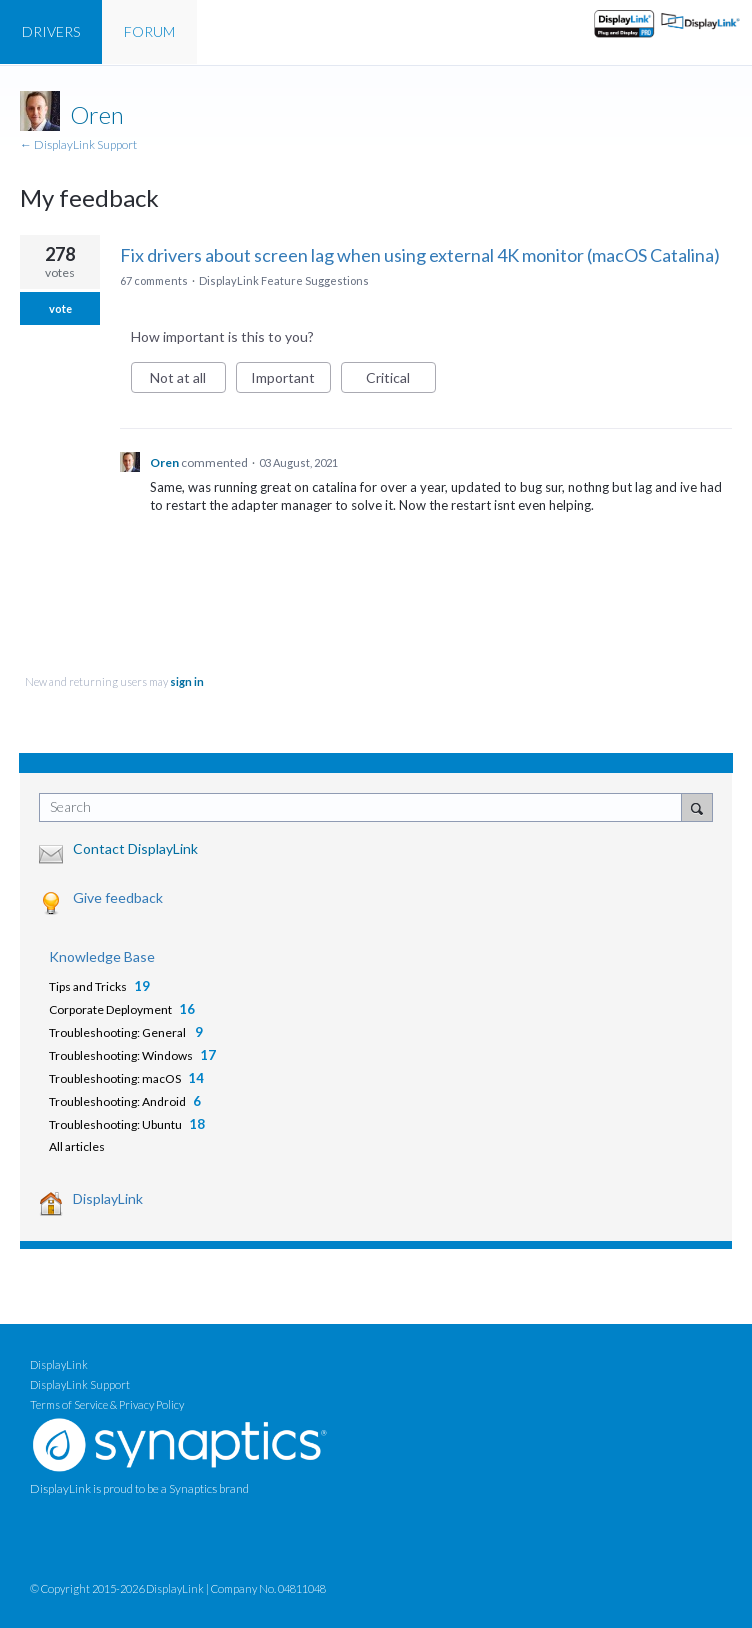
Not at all (188, 381)
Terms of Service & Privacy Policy (107, 1404)
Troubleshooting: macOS (115, 1078)
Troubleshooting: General (118, 1032)
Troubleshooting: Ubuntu (115, 1124)
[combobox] (365, 807)
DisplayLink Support (80, 1384)
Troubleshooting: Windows (121, 1055)
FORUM (149, 31)
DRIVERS (51, 31)
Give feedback (118, 897)
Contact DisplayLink (135, 848)
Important (291, 381)
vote (60, 308)
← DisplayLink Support (78, 144)
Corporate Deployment (110, 1009)
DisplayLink (108, 1198)
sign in (187, 681)
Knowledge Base (102, 956)
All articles (77, 1146)
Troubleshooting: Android (117, 1101)
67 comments (154, 280)
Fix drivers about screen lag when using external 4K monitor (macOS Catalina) (420, 255)
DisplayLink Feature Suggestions (284, 280)
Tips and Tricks (88, 986)
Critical (401, 381)
